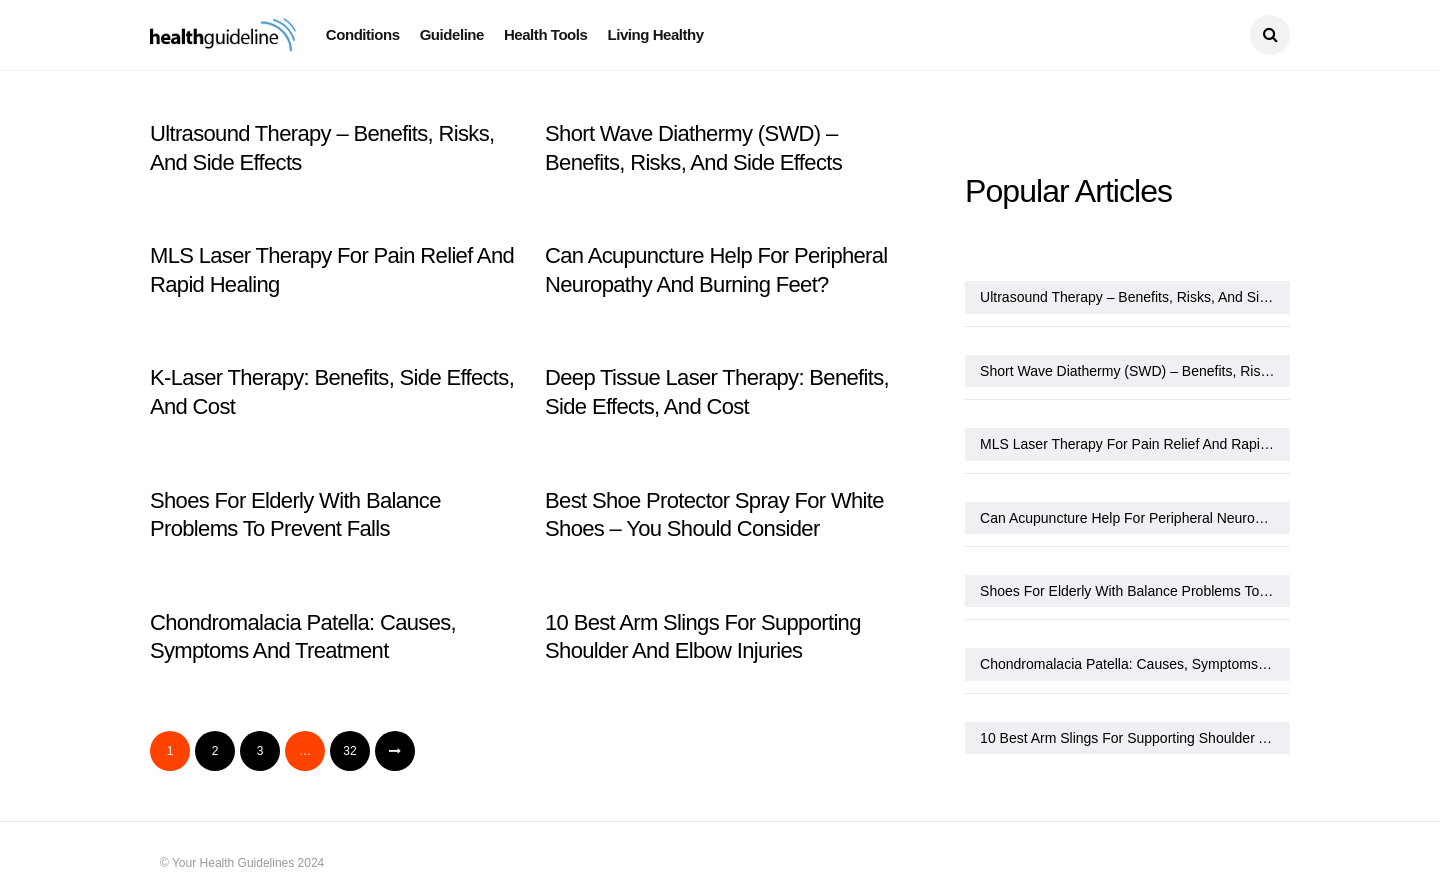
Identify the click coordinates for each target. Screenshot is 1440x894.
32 (349, 751)
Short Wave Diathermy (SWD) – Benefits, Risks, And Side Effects (1135, 371)
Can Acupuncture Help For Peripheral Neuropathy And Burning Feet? (1135, 518)
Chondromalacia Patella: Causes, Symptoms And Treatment (1135, 664)
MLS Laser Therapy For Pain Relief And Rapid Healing (1135, 444)
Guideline (452, 34)
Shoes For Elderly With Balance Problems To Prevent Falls (1135, 591)
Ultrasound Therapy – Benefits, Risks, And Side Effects (1135, 297)
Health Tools (546, 34)
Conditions (363, 34)
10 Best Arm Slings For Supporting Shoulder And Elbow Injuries (1135, 738)
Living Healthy (655, 34)
